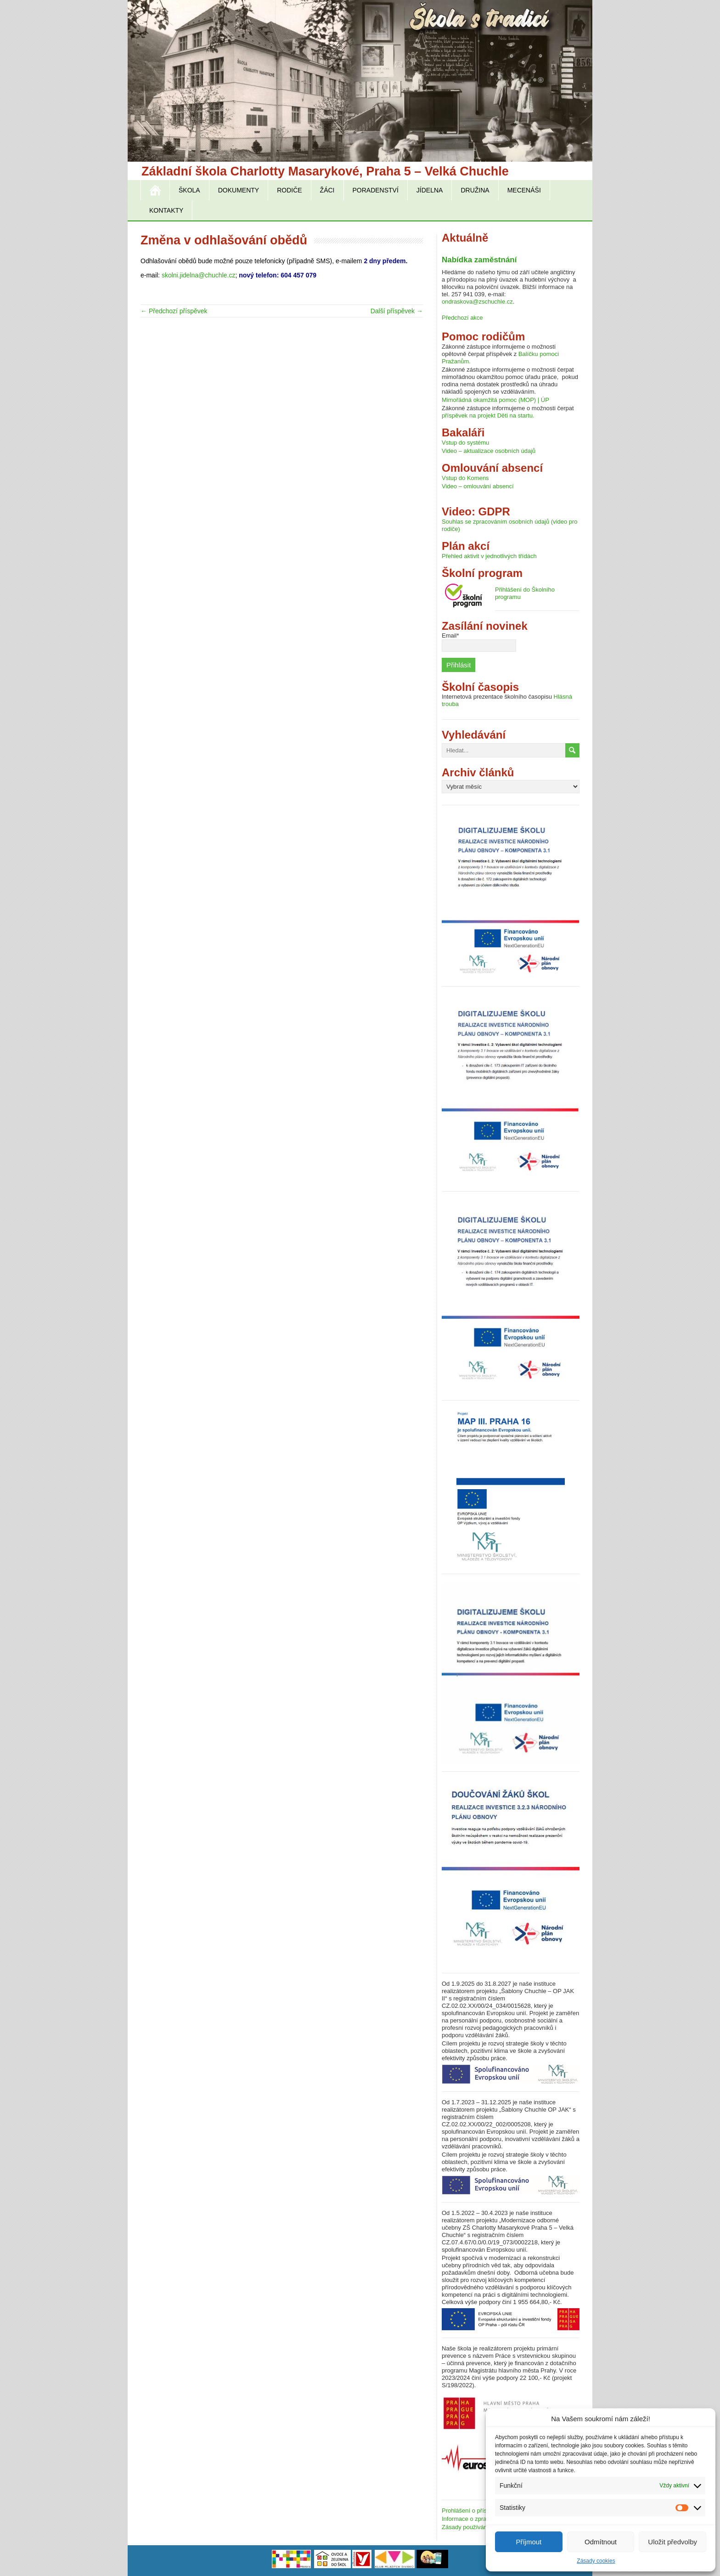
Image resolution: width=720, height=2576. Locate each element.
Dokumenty (238, 190)
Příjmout (528, 2542)
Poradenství (376, 190)
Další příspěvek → (397, 311)
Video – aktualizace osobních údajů (488, 450)
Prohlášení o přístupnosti (475, 2510)
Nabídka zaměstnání (479, 259)
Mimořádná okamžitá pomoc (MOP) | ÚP (495, 399)
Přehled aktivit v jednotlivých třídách (489, 556)
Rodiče (289, 190)
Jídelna (429, 190)
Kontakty (166, 210)
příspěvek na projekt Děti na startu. (488, 415)
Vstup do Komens (465, 478)
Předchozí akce (462, 317)
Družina (475, 190)
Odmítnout (601, 2542)
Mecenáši (524, 190)
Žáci (327, 190)
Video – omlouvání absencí (478, 486)
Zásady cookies (596, 2561)
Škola (189, 190)
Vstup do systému (465, 442)
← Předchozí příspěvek (174, 311)
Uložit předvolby (672, 2542)
